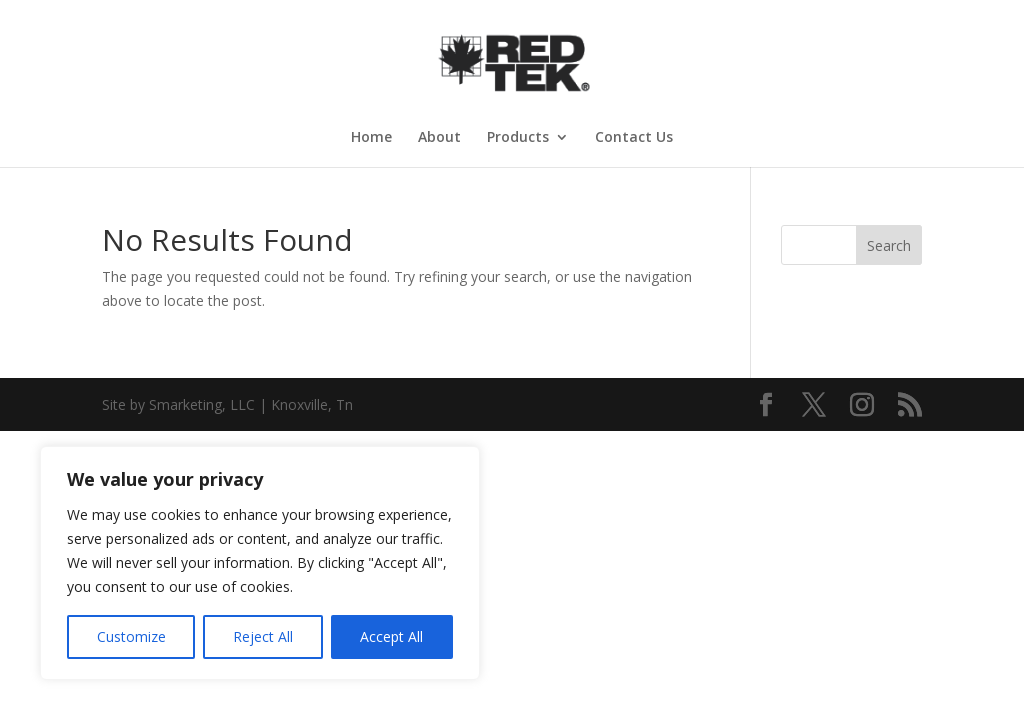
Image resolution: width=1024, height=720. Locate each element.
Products (518, 138)
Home (371, 138)
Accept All (391, 636)
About (439, 138)
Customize (131, 636)
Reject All (263, 636)
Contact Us (634, 138)
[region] (260, 563)
